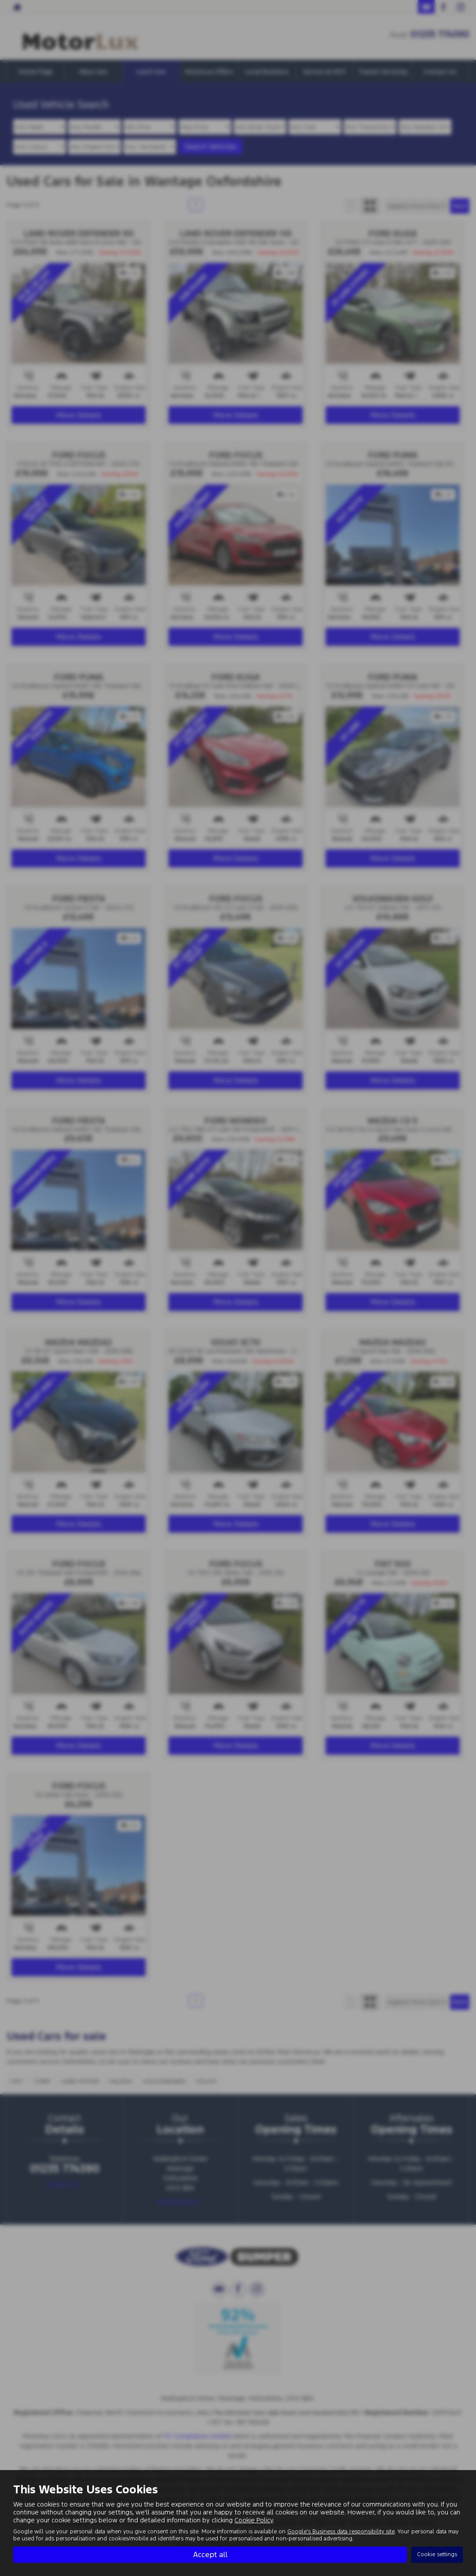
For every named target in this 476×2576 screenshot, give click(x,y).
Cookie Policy (253, 2520)
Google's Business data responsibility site (341, 2531)
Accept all (210, 2554)
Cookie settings (437, 2554)
